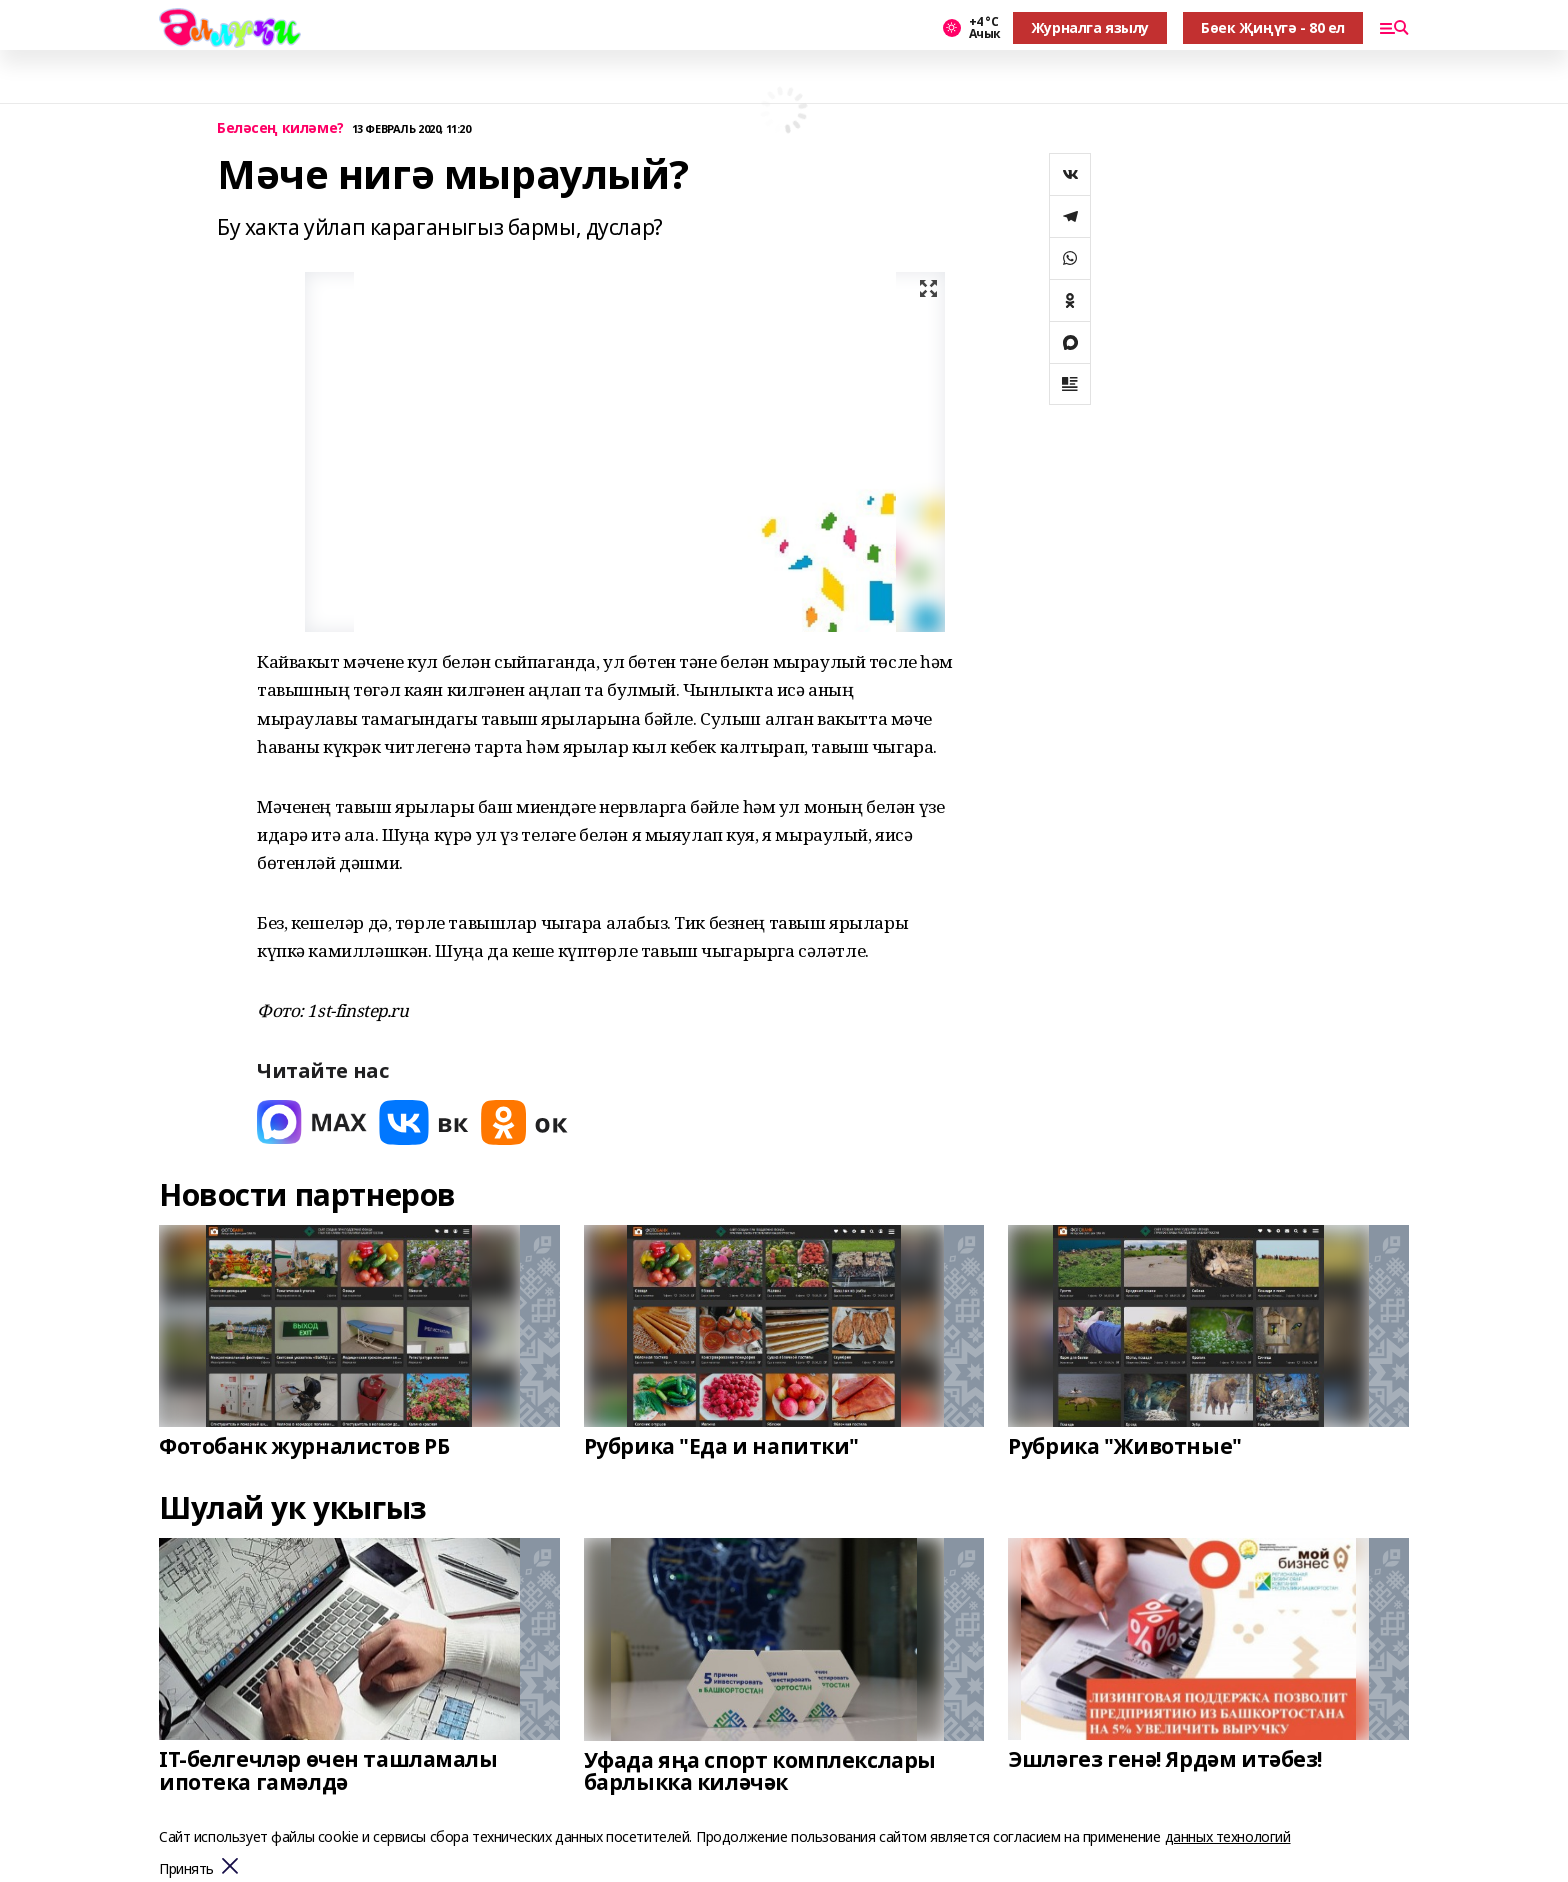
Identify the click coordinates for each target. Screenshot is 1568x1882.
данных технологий (1228, 1836)
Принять (186, 1869)
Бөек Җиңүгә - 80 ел (1273, 27)
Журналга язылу (1090, 27)
